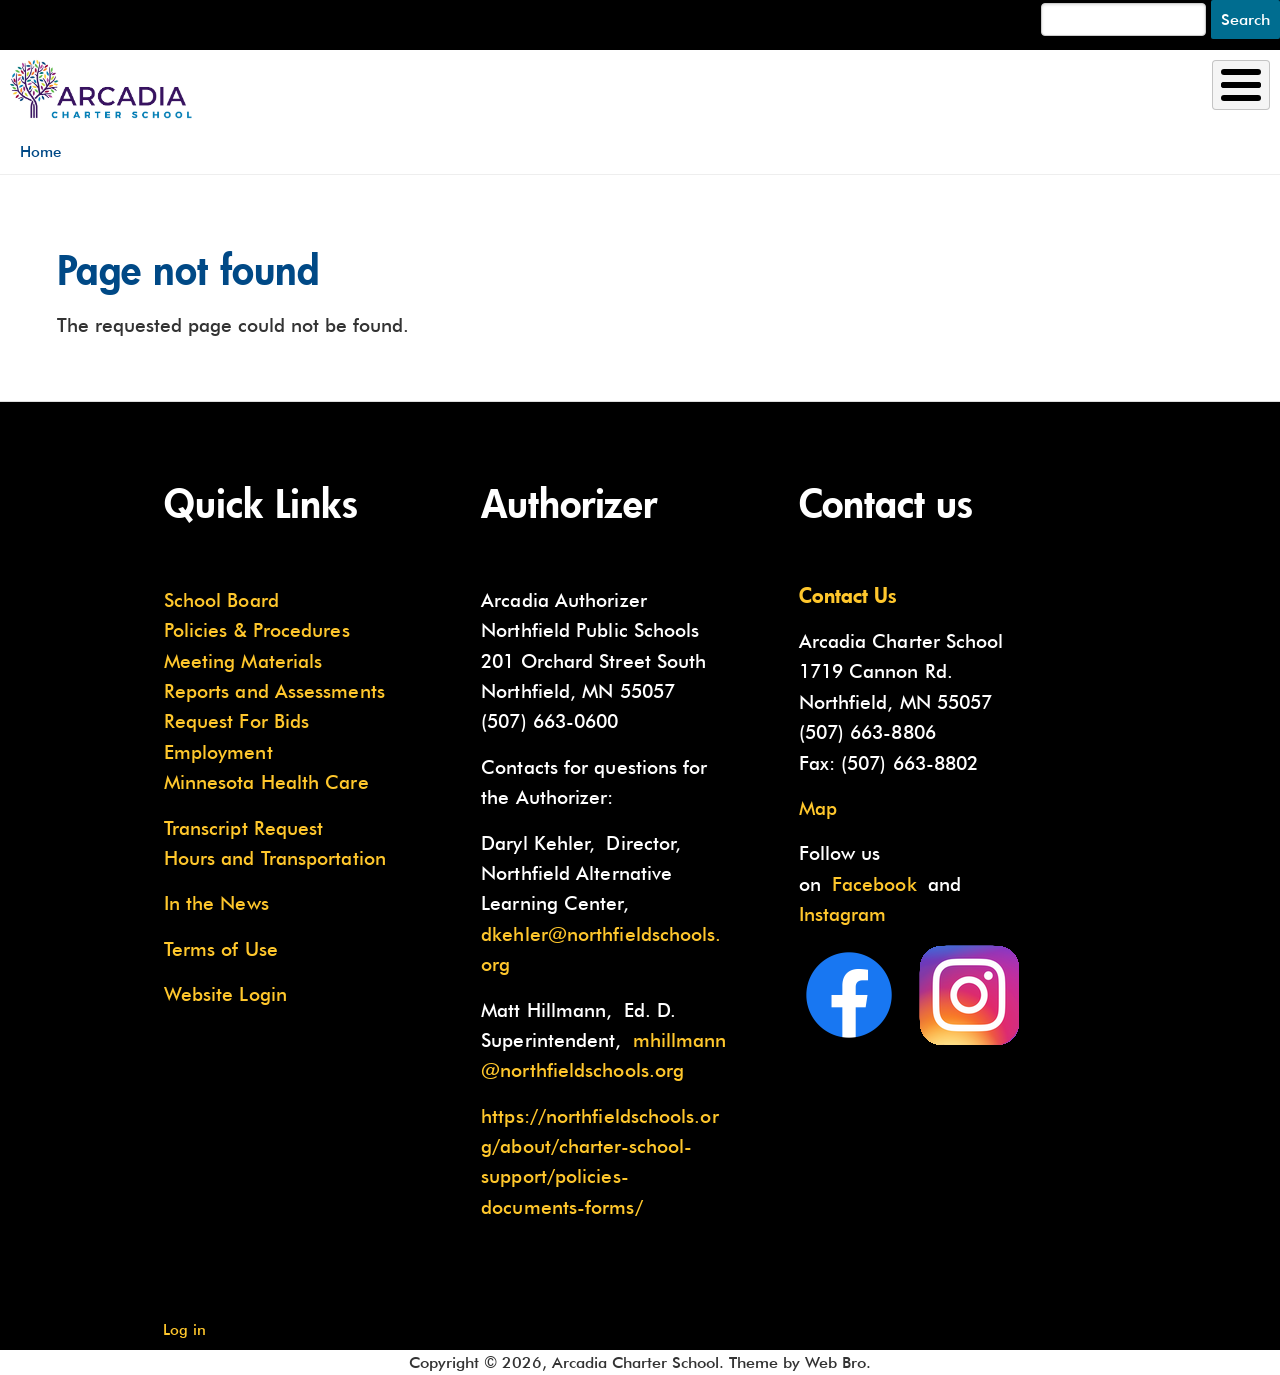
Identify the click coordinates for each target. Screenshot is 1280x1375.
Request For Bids (236, 721)
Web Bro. (838, 1362)
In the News (216, 903)
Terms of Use (221, 949)
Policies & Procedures (257, 630)
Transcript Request (244, 828)
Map (818, 808)
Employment (218, 752)
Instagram (843, 914)
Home (40, 151)
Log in (184, 1329)
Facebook (874, 884)
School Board (221, 600)
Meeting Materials (243, 661)
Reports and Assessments (274, 691)
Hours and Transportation (275, 858)
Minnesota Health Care (266, 782)
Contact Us (848, 595)
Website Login (225, 994)
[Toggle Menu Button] (1241, 85)
